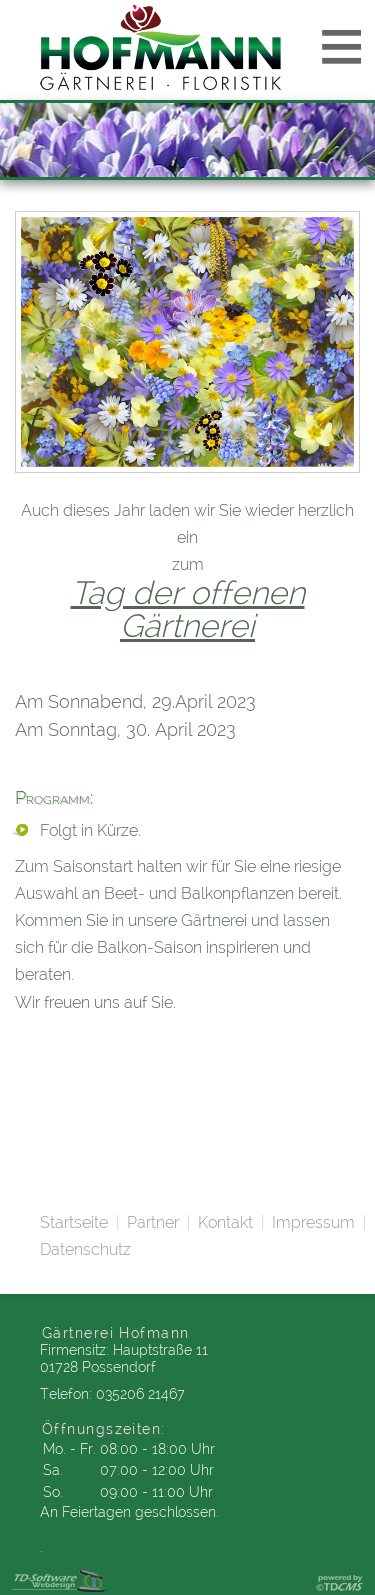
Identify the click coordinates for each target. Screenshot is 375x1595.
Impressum (313, 1222)
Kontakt (225, 1222)
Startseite (74, 1222)
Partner (153, 1222)
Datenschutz (85, 1249)
